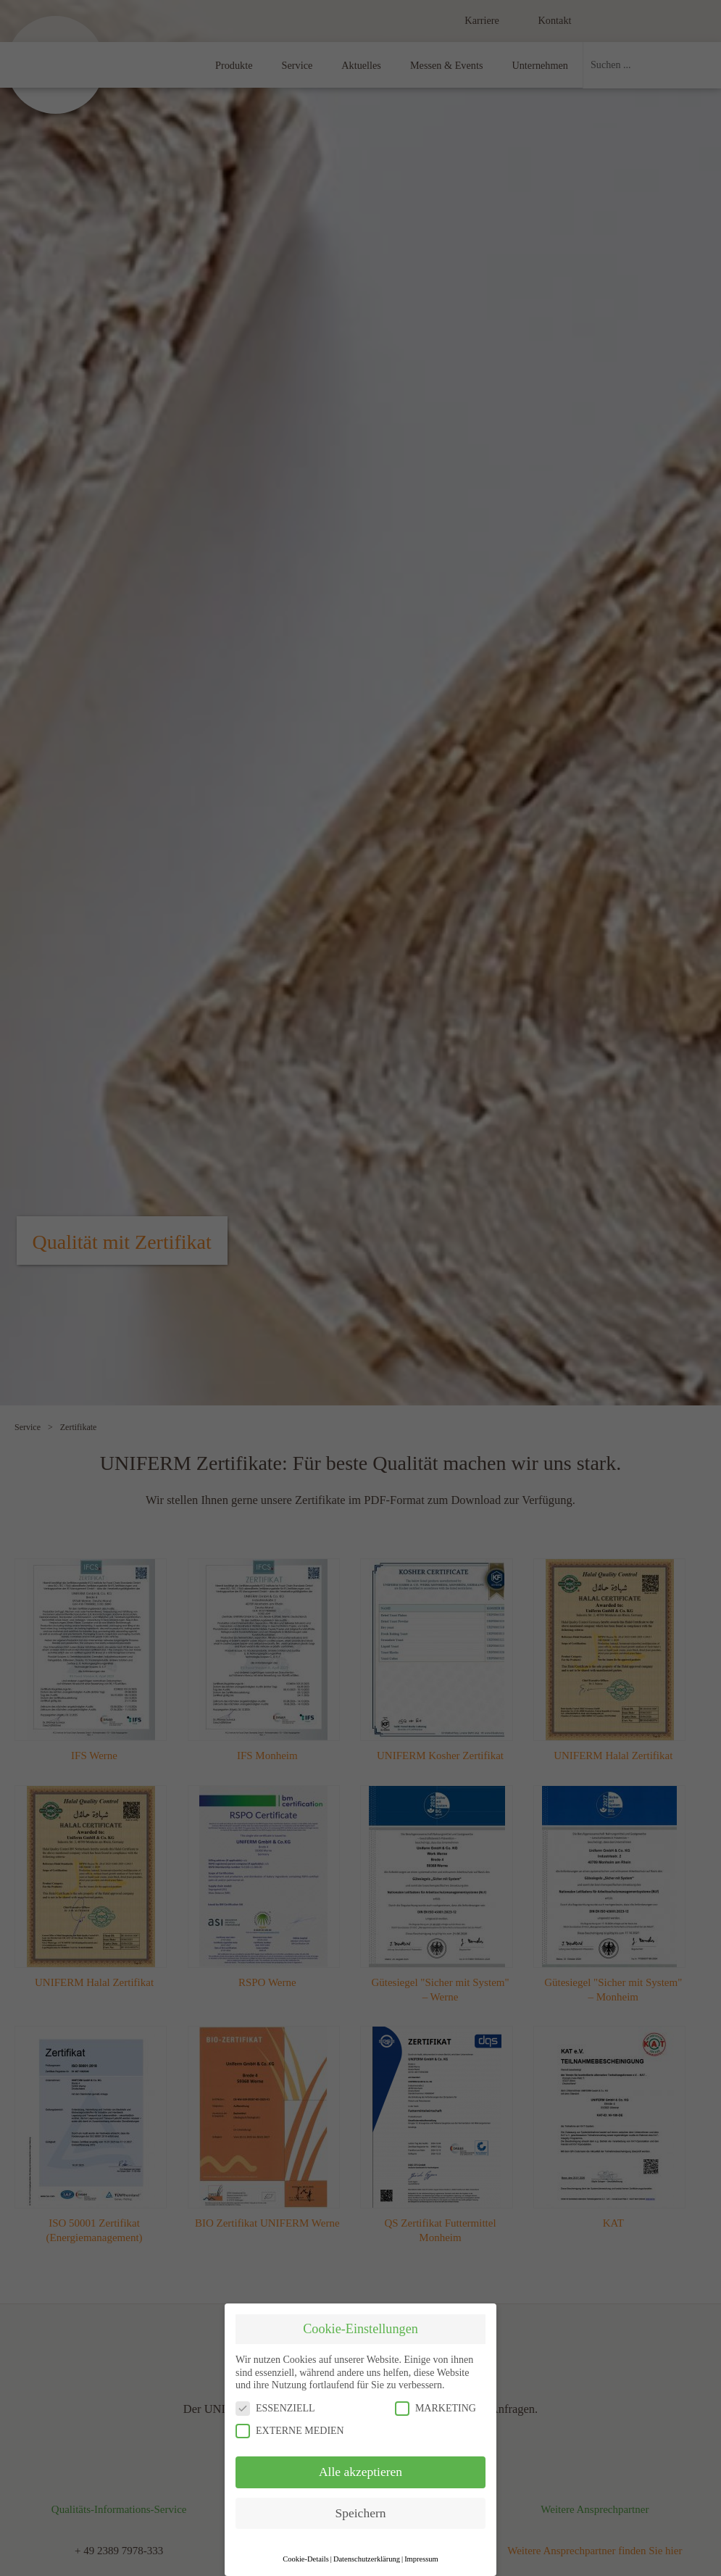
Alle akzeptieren (360, 2471)
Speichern (361, 2513)
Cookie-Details (306, 2559)
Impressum (421, 2559)
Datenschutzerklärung (366, 2559)
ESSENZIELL (275, 2408)
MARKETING (435, 2408)
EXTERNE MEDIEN (290, 2431)
